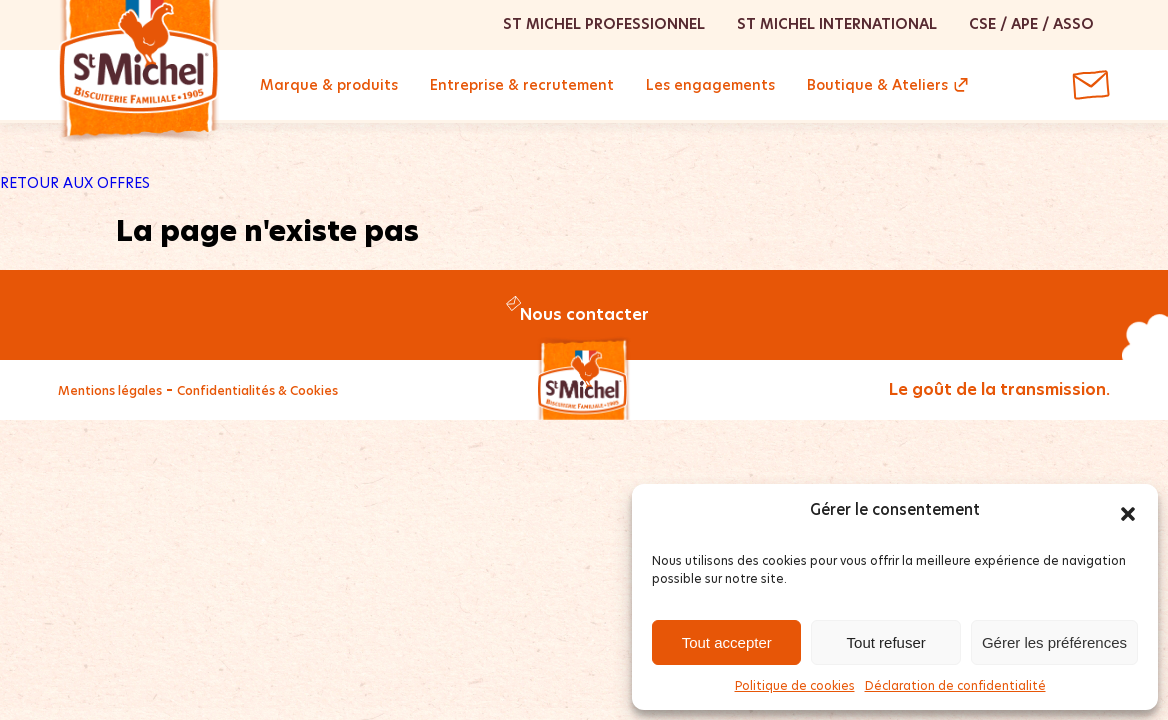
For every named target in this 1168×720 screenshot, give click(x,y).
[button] (1128, 510)
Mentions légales (110, 390)
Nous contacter (584, 314)
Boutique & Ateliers (877, 85)
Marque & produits (329, 85)
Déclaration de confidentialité (955, 685)
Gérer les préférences (1054, 642)
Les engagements (710, 85)
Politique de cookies (795, 685)
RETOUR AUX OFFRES (75, 183)
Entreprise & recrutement (522, 85)
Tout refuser (886, 642)
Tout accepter (727, 642)
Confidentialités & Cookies (257, 390)
